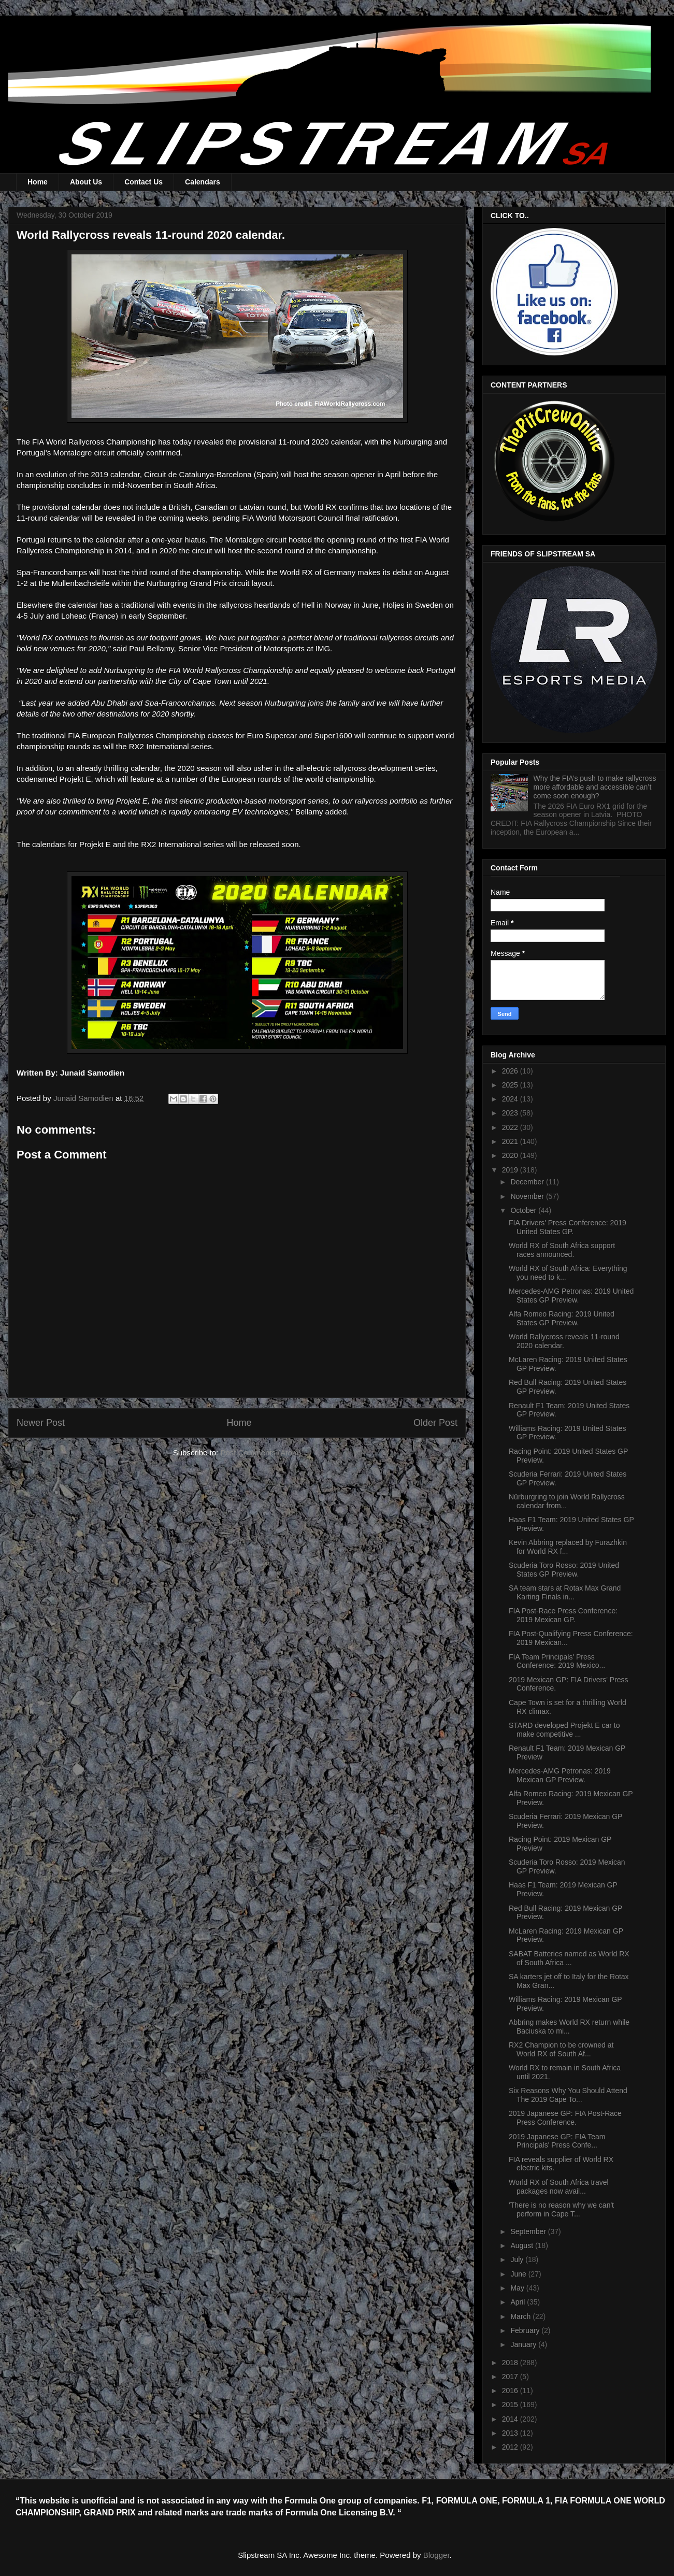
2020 (511, 1155)
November (528, 1196)
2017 (511, 2376)
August (522, 2245)
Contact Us (143, 182)
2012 (511, 2447)
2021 (511, 1141)
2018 (511, 2362)
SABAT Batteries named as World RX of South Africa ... (569, 1958)
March (521, 2316)
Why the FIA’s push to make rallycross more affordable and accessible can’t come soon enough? (595, 787)
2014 (511, 2419)
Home (37, 182)
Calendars (202, 182)
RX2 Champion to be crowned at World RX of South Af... (561, 2049)
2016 (511, 2390)
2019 (511, 1170)
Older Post (435, 1423)
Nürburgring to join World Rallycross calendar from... (567, 1501)
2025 (511, 1085)
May (518, 2288)
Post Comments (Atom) (260, 1452)
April (518, 2302)
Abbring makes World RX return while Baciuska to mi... (569, 2026)
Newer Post (41, 1423)
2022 (511, 1127)
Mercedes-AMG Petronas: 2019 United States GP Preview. (571, 1295)
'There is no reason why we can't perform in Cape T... (561, 2209)
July (517, 2259)
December (528, 1182)
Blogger (436, 2555)
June (519, 2274)
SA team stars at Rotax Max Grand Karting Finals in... (565, 1592)
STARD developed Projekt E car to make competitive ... (564, 1729)
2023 (511, 1113)
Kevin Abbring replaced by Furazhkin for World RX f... (568, 1546)
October (524, 1210)
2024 (511, 1099)
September (529, 2231)
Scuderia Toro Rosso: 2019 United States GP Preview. (564, 1569)
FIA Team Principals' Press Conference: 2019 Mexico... (557, 1661)
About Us (86, 182)
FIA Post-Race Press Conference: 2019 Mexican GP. (563, 1615)
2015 (511, 2404)
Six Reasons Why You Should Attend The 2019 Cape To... (568, 2094)
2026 (511, 1071)
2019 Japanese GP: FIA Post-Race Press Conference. (565, 2117)
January (524, 2344)
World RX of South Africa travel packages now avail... (559, 2186)
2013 (511, 2433)
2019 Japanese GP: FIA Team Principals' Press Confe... (557, 2141)
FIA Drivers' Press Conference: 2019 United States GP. (567, 1227)
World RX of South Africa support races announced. (562, 1249)
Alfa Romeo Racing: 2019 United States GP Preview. (561, 1318)
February (525, 2330)
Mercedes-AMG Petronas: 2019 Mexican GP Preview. (560, 1775)
